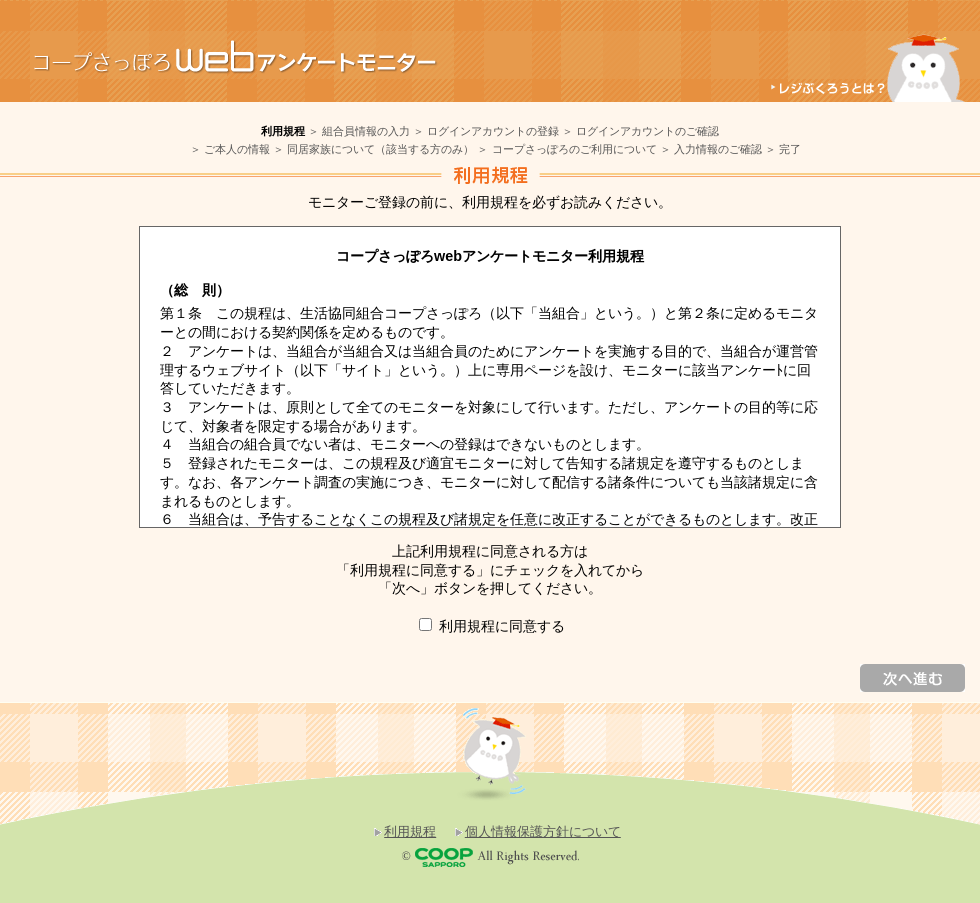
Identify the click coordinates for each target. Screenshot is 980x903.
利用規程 (410, 831)
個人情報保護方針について (543, 831)
